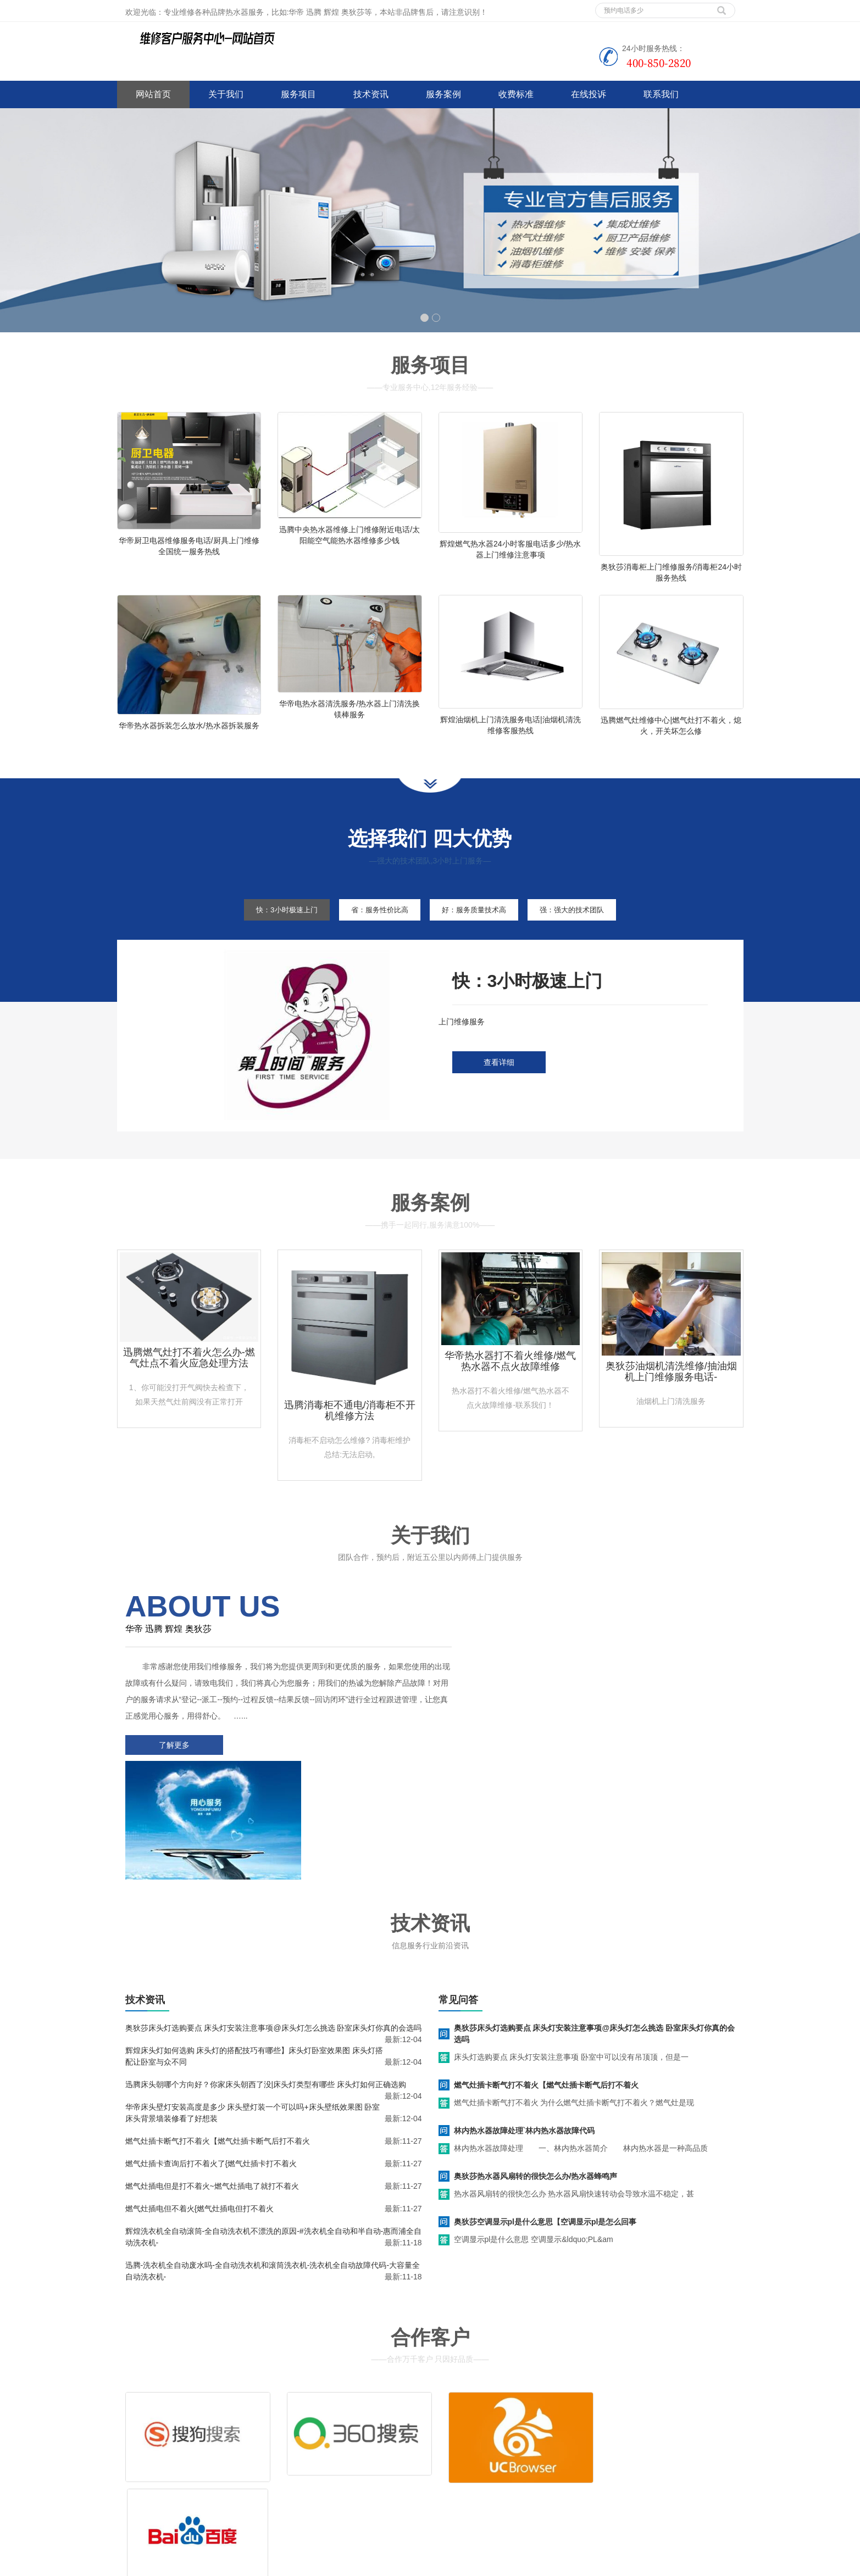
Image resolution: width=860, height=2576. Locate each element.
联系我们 (661, 94)
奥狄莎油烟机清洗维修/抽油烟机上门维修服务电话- (671, 1390)
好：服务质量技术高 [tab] (478, 927)
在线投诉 (588, 94)
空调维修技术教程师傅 (344, 2565)
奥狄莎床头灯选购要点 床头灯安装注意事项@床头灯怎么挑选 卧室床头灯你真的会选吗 (273, 1920)
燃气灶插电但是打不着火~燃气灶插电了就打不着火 (212, 2079)
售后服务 (462, 2450)
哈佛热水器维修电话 (487, 2565)
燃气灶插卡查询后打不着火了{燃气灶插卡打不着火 (211, 2056)
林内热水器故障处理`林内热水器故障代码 (524, 2023)
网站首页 (153, 94)
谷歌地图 (164, 2501)
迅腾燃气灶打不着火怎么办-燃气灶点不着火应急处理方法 (189, 1376)
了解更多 (172, 1763)
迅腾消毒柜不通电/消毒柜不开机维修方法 (349, 1429)
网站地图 (197, 2501)
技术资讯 (371, 94)
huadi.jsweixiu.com (417, 2565)
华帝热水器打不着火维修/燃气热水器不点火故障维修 (510, 1379)
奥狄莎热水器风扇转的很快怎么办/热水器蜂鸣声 (536, 2069)
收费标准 (516, 94)
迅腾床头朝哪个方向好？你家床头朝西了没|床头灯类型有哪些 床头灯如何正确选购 (266, 1977)
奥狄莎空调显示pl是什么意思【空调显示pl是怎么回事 (545, 2114)
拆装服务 (594, 2433)
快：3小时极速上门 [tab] (273, 927)
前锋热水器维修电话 (559, 2565)
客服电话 (528, 2450)
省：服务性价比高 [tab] (374, 927)
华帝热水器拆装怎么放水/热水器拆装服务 (189, 734)
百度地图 (132, 2501)
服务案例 (443, 94)
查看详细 (499, 1081)
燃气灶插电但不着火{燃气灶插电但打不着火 (199, 2101)
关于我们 (225, 94)
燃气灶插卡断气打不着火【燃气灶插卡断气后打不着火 (217, 2033)
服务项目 (298, 94)
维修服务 (462, 2433)
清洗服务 (528, 2433)
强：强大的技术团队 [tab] (585, 927)
